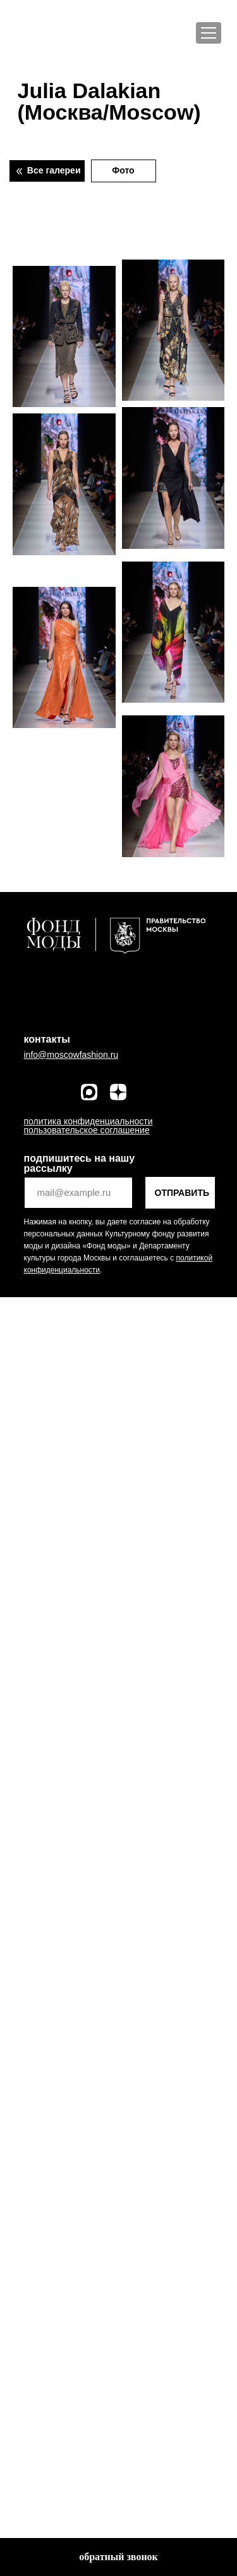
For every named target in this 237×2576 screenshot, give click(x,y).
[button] (118, 2557)
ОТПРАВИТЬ (182, 1193)
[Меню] (208, 33)
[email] (78, 1193)
